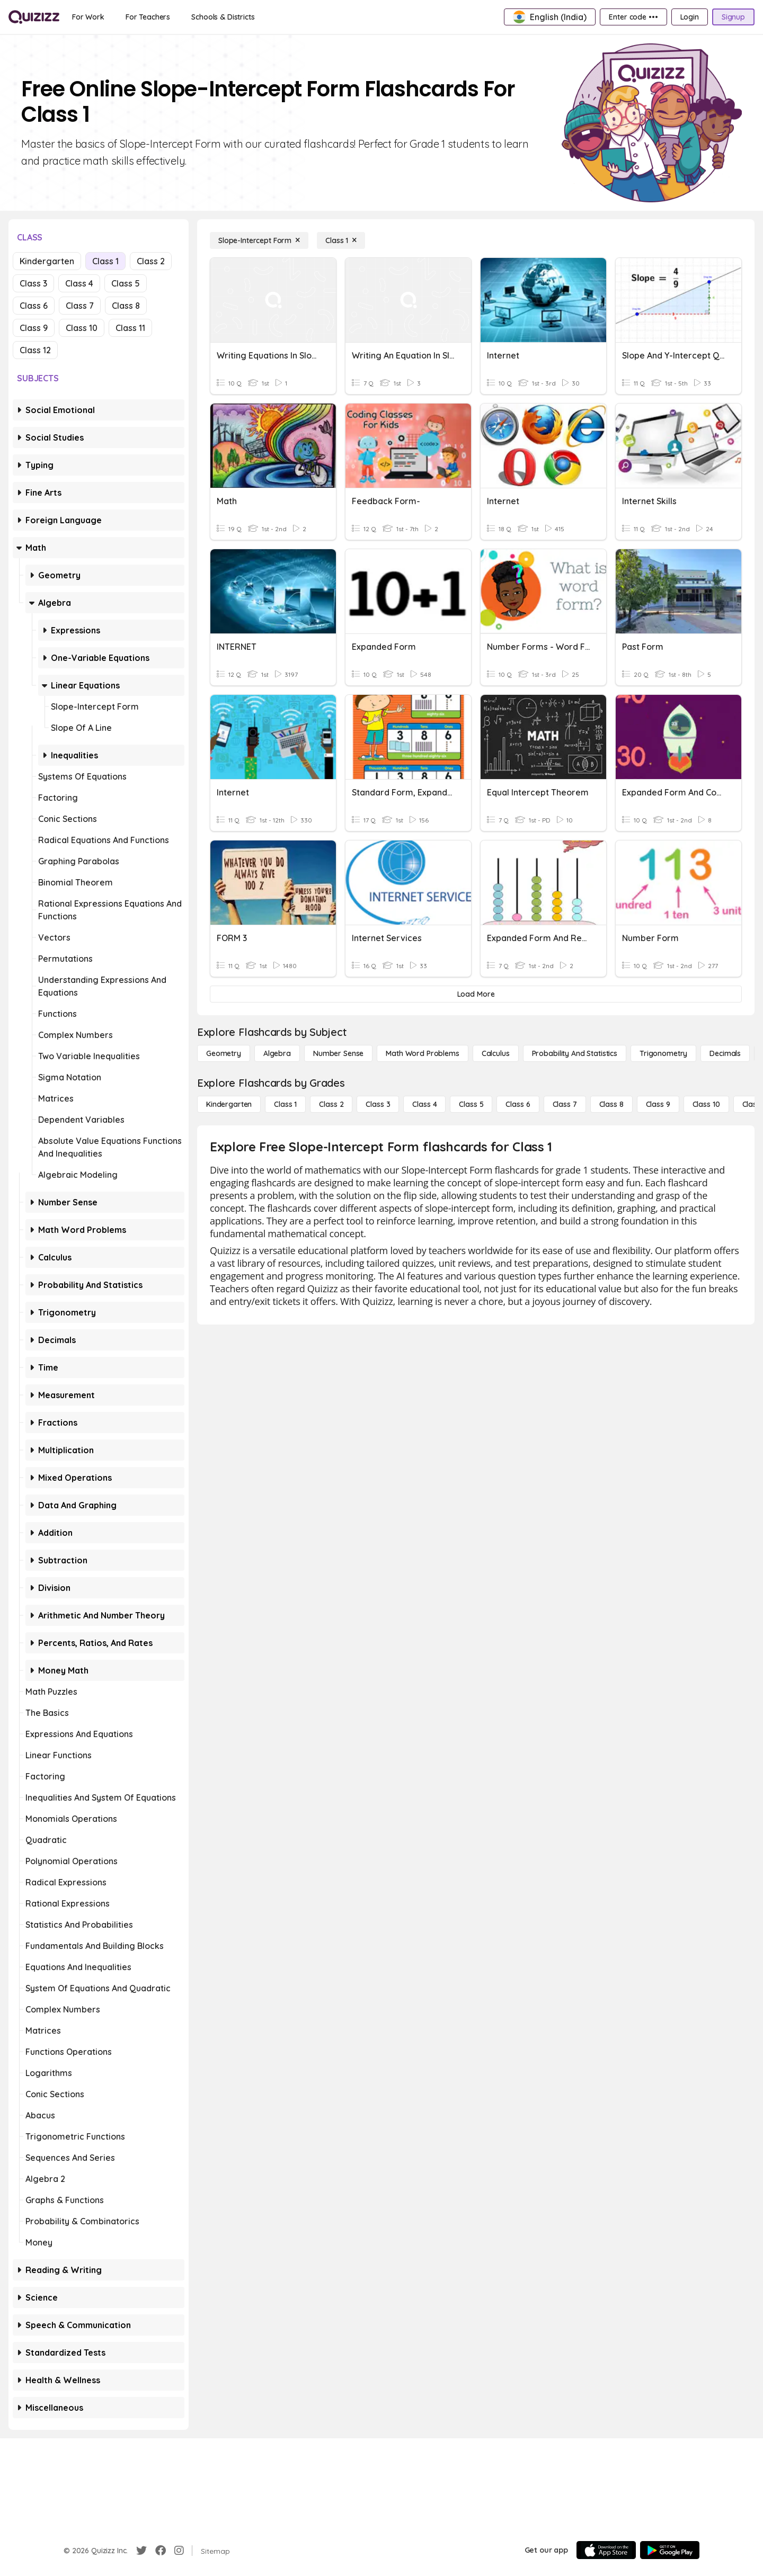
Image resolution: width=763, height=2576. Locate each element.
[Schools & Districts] (223, 16)
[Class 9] (658, 1104)
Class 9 (34, 328)
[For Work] (88, 16)
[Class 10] (706, 1104)
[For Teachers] (148, 16)
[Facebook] (160, 2550)
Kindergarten (47, 261)
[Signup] (733, 16)
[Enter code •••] (633, 16)
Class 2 (151, 261)
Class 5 (125, 283)
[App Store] (606, 2550)
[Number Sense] (338, 1053)
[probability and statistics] (574, 1053)
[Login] (689, 16)
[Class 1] (341, 240)
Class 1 (105, 261)
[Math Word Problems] (422, 1053)
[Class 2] (331, 1104)
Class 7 (80, 305)
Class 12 (35, 350)
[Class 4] (424, 1104)
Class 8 (126, 305)
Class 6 (34, 305)
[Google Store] (669, 2550)
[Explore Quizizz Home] (33, 17)
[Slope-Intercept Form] (259, 240)
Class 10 (81, 328)
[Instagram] (179, 2550)
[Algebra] (277, 1053)
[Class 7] (565, 1104)
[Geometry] (223, 1053)
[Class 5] (471, 1104)
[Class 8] (611, 1104)
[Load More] (476, 994)
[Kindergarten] (229, 1104)
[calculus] (496, 1053)
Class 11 (130, 328)
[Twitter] (141, 2550)
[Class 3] (378, 1104)
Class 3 (33, 283)
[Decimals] (725, 1053)
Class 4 (79, 283)
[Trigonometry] (663, 1053)
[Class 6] (517, 1104)
